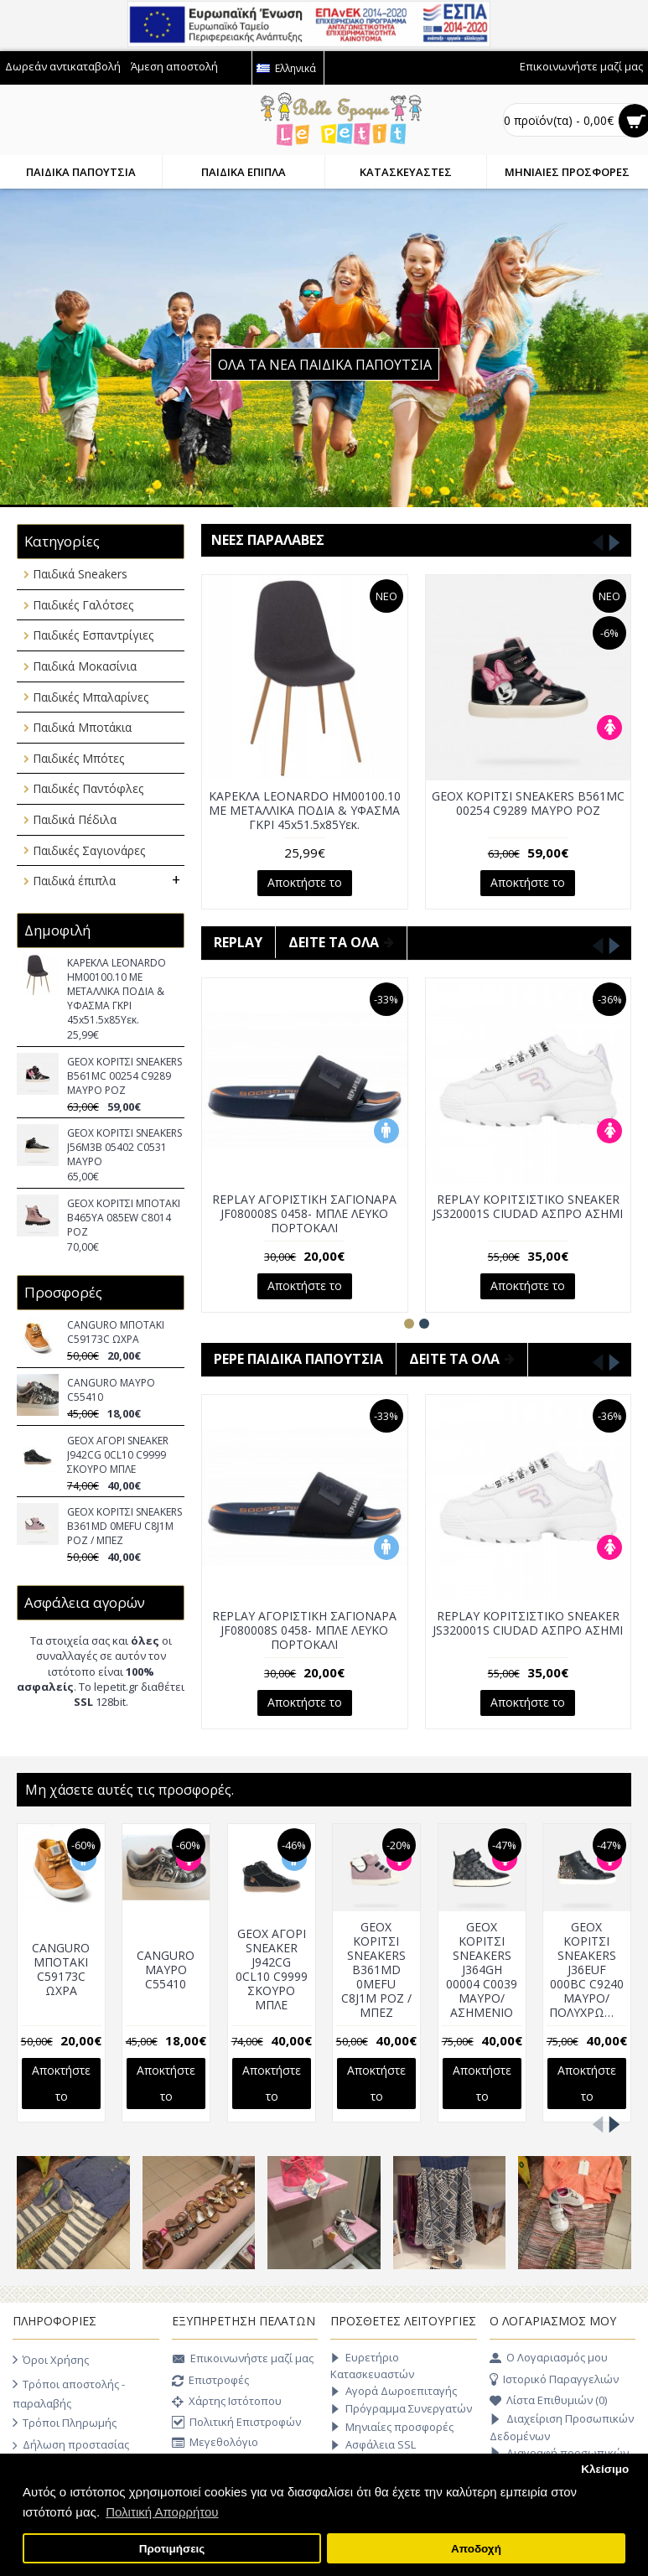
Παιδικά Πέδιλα (75, 819)
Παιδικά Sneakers (80, 574)
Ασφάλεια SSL (373, 2445)
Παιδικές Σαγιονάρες (89, 850)
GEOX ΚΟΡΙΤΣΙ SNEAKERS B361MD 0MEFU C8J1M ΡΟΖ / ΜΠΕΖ (124, 1526)
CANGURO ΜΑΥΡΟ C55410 (111, 1390)
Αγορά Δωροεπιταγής (393, 2391)
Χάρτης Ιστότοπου (227, 2402)
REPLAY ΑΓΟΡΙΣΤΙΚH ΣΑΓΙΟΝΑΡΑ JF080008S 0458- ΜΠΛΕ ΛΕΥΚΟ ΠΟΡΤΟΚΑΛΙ (304, 1213)
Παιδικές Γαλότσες (83, 605)
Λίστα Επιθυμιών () (548, 2400)
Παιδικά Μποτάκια (82, 727)
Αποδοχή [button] (476, 2548)
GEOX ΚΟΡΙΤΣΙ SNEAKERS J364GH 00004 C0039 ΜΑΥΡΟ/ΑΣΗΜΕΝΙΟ (478, 1969)
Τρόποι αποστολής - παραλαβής (69, 2392)
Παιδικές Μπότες (78, 758)
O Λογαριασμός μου (549, 2358)
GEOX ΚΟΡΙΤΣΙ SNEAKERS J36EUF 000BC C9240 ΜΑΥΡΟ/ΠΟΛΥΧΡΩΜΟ (583, 1969)
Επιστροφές (210, 2381)
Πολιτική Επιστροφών (236, 2422)
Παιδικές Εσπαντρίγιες (93, 635)
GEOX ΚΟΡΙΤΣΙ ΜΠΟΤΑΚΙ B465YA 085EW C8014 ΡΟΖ (123, 1217)
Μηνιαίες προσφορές (392, 2427)
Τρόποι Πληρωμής (65, 2423)
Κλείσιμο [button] (605, 2469)
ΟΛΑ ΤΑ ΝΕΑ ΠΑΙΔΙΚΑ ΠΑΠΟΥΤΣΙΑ (325, 364)
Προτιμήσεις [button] (172, 2548)
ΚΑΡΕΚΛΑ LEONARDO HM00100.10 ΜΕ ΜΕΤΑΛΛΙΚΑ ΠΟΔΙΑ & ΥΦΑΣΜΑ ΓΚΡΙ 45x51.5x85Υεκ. (116, 991)
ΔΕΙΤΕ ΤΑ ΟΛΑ (341, 942)
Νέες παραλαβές (267, 540)
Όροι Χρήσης (51, 2360)
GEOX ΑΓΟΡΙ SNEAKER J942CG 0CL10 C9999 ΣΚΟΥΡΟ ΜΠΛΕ (117, 1454)
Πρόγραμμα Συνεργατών (401, 2409)
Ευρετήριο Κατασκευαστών (372, 2365)
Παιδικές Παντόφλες (88, 788)
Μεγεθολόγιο (215, 2443)
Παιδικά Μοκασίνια (85, 666)
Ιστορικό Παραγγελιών (554, 2380)
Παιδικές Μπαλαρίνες (90, 697)
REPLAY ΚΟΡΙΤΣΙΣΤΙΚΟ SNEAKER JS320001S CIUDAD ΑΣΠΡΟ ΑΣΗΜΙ (528, 1206)
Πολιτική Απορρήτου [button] (162, 2512)
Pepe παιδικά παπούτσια (298, 1359)
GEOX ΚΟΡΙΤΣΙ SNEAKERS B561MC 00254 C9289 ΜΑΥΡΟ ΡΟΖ (124, 1076)
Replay (238, 942)
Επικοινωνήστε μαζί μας (243, 2360)
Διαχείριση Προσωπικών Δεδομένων (562, 2427)
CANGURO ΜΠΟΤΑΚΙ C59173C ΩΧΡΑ (115, 1332)
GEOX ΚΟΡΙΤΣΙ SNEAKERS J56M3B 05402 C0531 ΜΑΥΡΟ (124, 1147)
